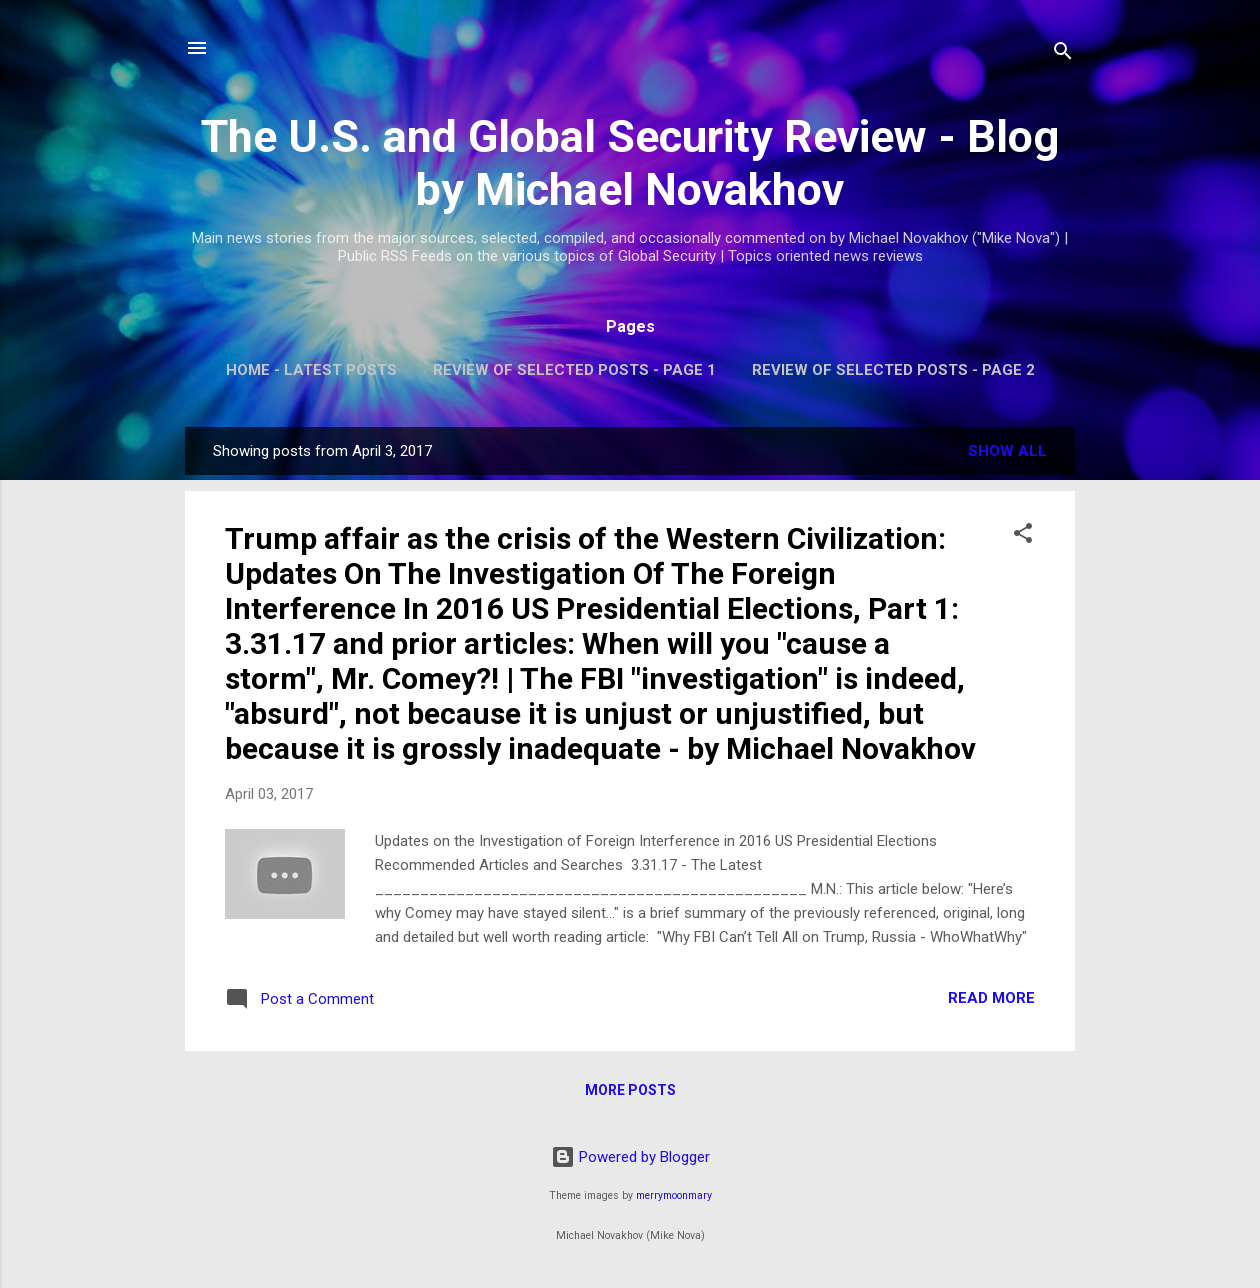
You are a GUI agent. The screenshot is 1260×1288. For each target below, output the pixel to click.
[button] (1023, 536)
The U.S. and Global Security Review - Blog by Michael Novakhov (630, 163)
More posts (630, 1090)
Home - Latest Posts (311, 370)
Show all (1007, 451)
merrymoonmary (674, 1195)
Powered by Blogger (630, 1157)
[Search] (1063, 54)
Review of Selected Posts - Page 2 (893, 370)
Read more (991, 998)
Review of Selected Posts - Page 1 (574, 370)
